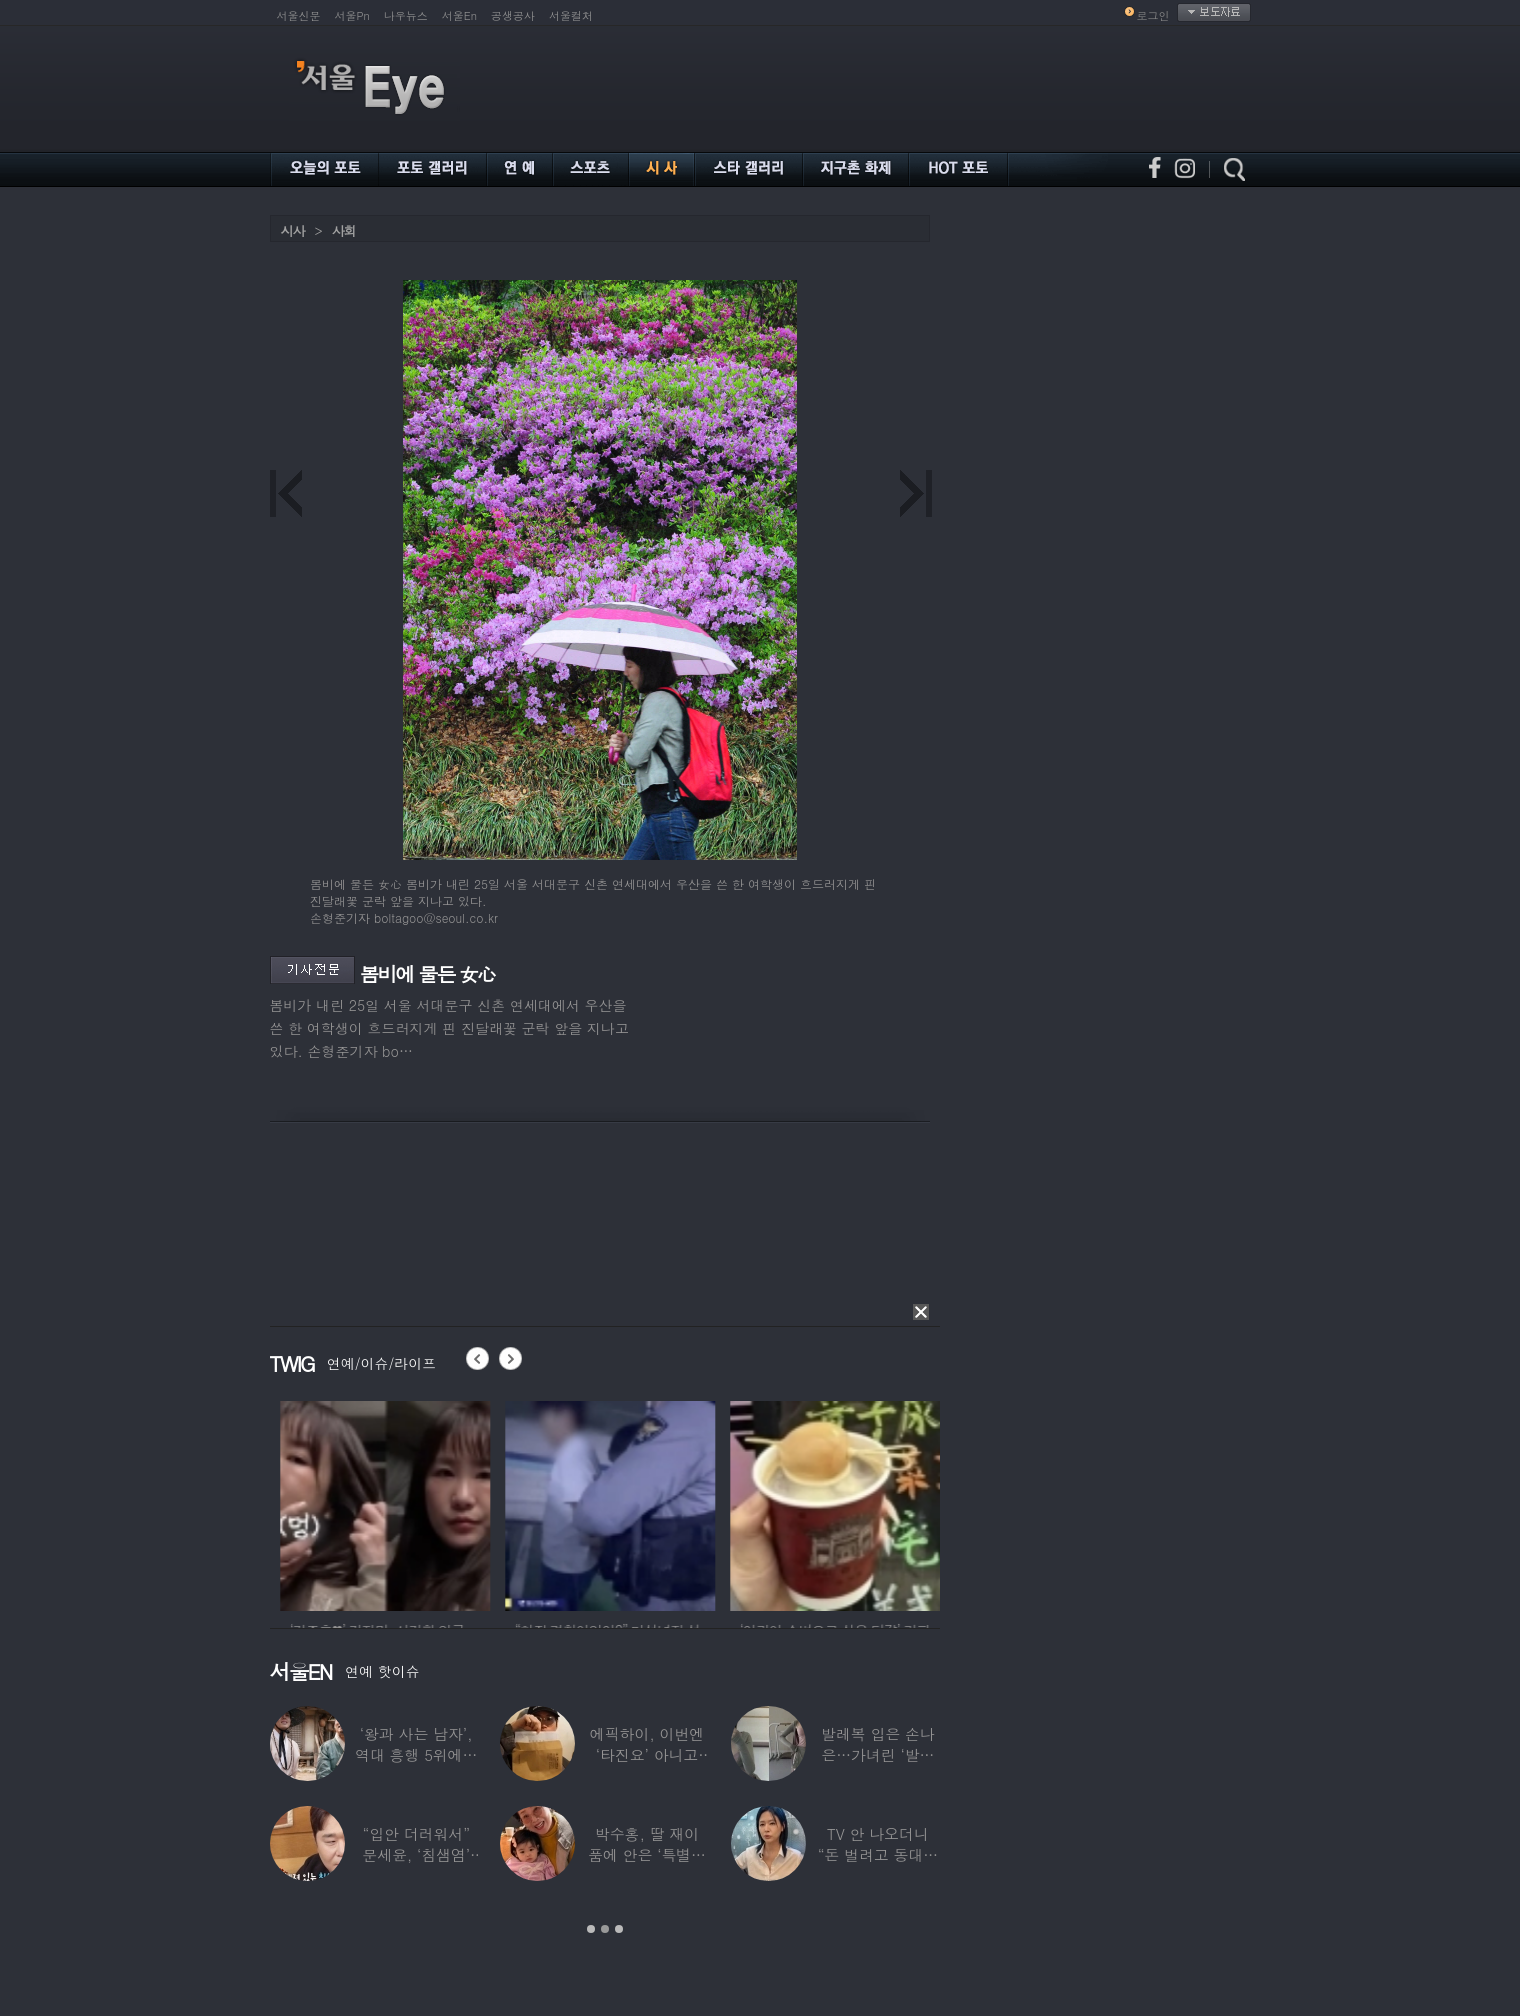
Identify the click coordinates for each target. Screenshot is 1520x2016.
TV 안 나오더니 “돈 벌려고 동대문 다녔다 (878, 1854)
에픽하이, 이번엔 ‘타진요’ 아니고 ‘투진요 (647, 1754)
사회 (344, 230)
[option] (457, 1503)
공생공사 (513, 15)
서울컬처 (571, 15)
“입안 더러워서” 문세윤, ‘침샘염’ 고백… (416, 1854)
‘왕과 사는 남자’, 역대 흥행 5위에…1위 (416, 1754)
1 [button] (591, 1929)
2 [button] (605, 1929)
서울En (459, 15)
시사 (293, 230)
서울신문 (299, 15)
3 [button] (619, 1929)
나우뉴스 (406, 15)
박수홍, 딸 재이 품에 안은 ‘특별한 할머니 (647, 1854)
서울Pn (352, 15)
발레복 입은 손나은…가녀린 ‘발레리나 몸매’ (878, 1754)
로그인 (1153, 15)
